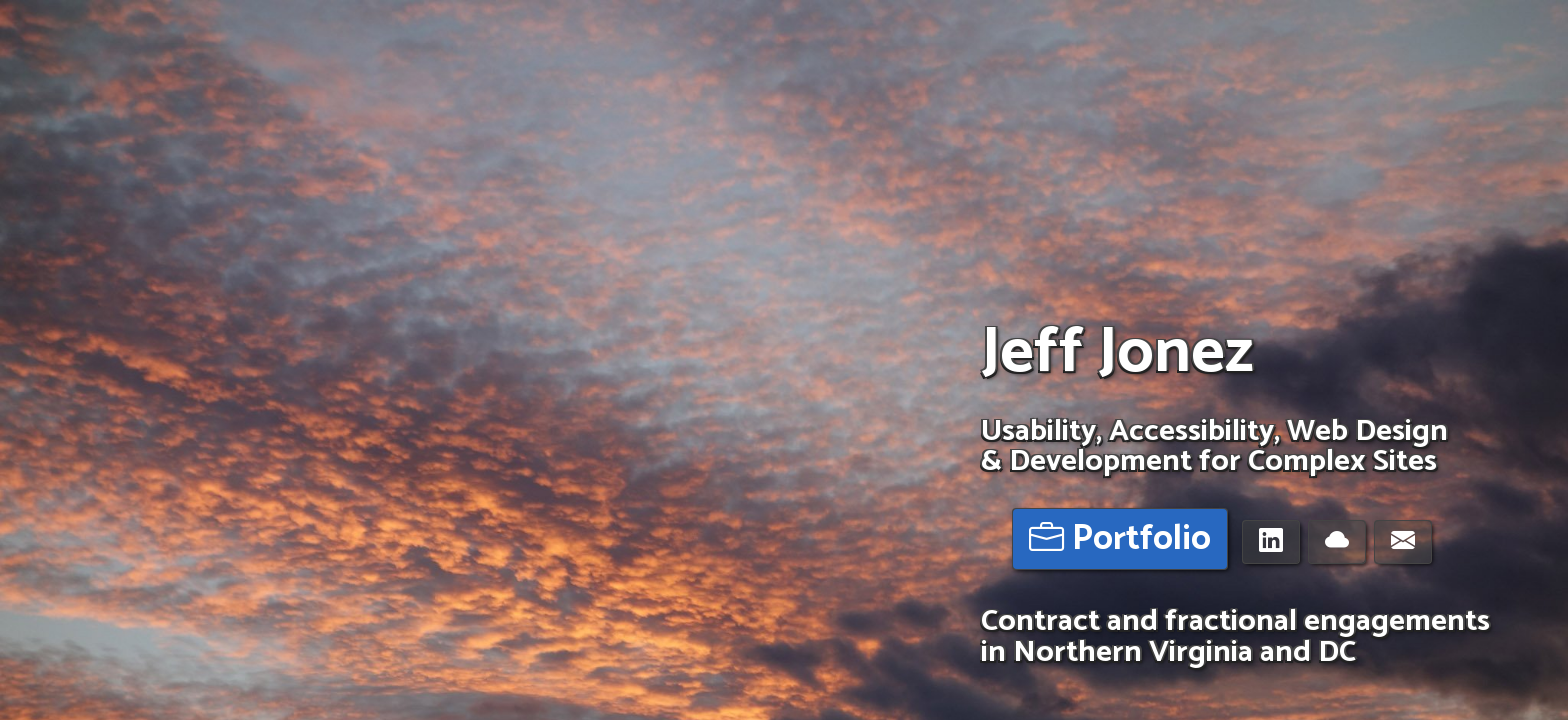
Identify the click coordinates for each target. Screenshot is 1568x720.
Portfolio (1120, 539)
